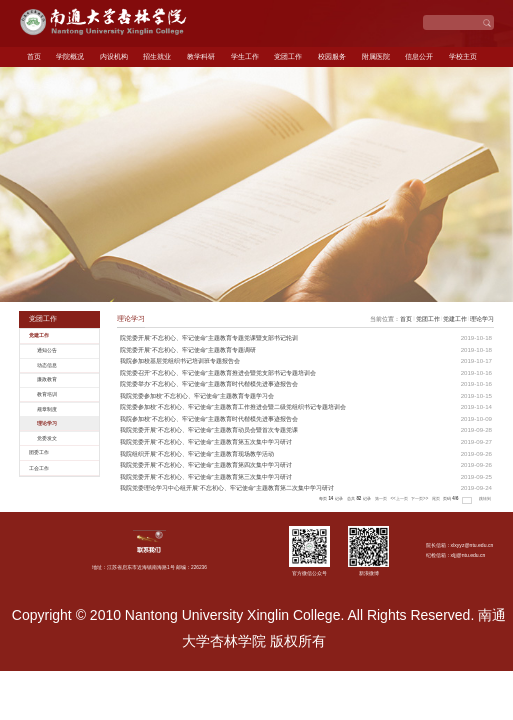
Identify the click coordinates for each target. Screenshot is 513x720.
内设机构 (114, 56)
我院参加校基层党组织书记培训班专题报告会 (180, 360)
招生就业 (157, 56)
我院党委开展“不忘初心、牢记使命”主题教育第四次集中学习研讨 (206, 464)
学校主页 (463, 56)
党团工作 (288, 56)
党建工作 (455, 318)
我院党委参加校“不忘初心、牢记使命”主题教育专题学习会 (197, 395)
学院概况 (70, 56)
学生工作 (245, 56)
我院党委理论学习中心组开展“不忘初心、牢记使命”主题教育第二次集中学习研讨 (227, 487)
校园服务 (332, 56)
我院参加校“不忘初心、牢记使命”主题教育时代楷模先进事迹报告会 (209, 418)
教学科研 (201, 56)
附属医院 (376, 56)
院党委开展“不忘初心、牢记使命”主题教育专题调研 (188, 349)
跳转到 (485, 498)
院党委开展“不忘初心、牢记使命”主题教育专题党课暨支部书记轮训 (209, 337)
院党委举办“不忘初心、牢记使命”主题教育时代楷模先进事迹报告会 (209, 383)
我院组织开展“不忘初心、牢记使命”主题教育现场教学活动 (197, 453)
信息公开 (419, 56)
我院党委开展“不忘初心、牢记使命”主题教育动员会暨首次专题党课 (209, 429)
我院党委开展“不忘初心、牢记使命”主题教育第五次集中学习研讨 (206, 441)
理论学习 (482, 318)
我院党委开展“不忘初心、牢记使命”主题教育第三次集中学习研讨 (206, 476)
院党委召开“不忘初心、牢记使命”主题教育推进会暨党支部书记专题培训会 (218, 372)
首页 (34, 56)
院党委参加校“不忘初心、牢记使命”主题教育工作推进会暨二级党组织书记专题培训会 (233, 406)
